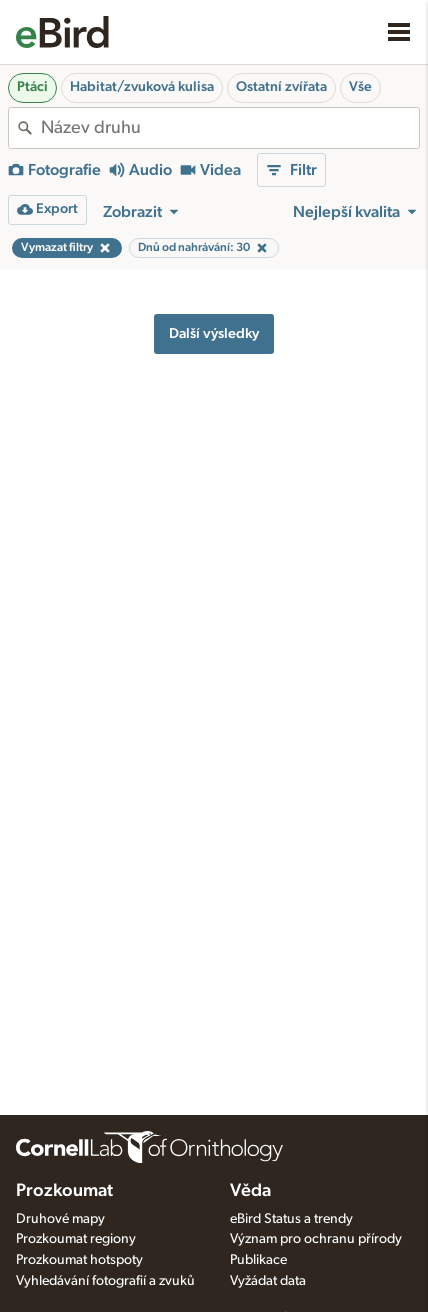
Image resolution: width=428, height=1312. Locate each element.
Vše (360, 87)
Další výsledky (214, 333)
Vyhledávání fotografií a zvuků (105, 1281)
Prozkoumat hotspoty (79, 1260)
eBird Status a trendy (291, 1219)
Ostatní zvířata (281, 87)
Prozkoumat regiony (76, 1239)
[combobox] (230, 128)
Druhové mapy (60, 1219)
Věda (250, 1191)
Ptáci (32, 87)
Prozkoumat (64, 1191)
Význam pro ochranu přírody (316, 1239)
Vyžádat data (268, 1281)
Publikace (258, 1260)
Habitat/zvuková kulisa (142, 87)
